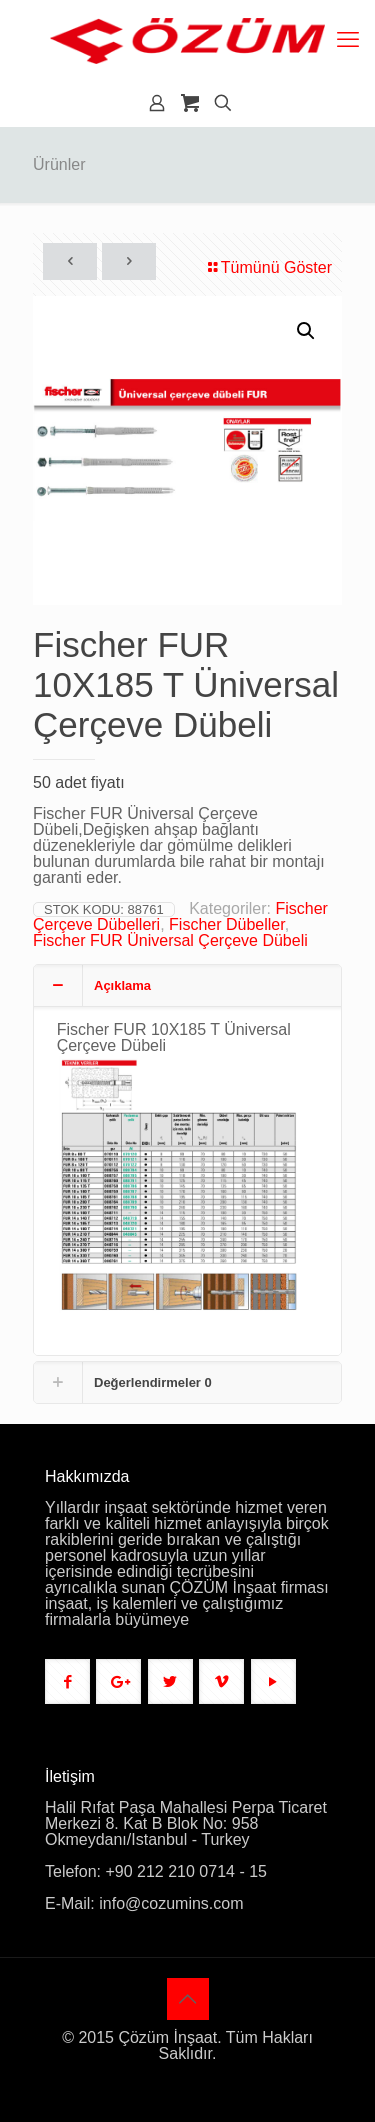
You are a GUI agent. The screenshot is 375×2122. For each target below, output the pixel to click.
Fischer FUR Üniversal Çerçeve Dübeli (170, 940)
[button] (307, 331)
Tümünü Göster (268, 267)
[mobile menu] (348, 40)
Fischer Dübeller (227, 924)
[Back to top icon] (188, 1999)
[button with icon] (67, 1681)
